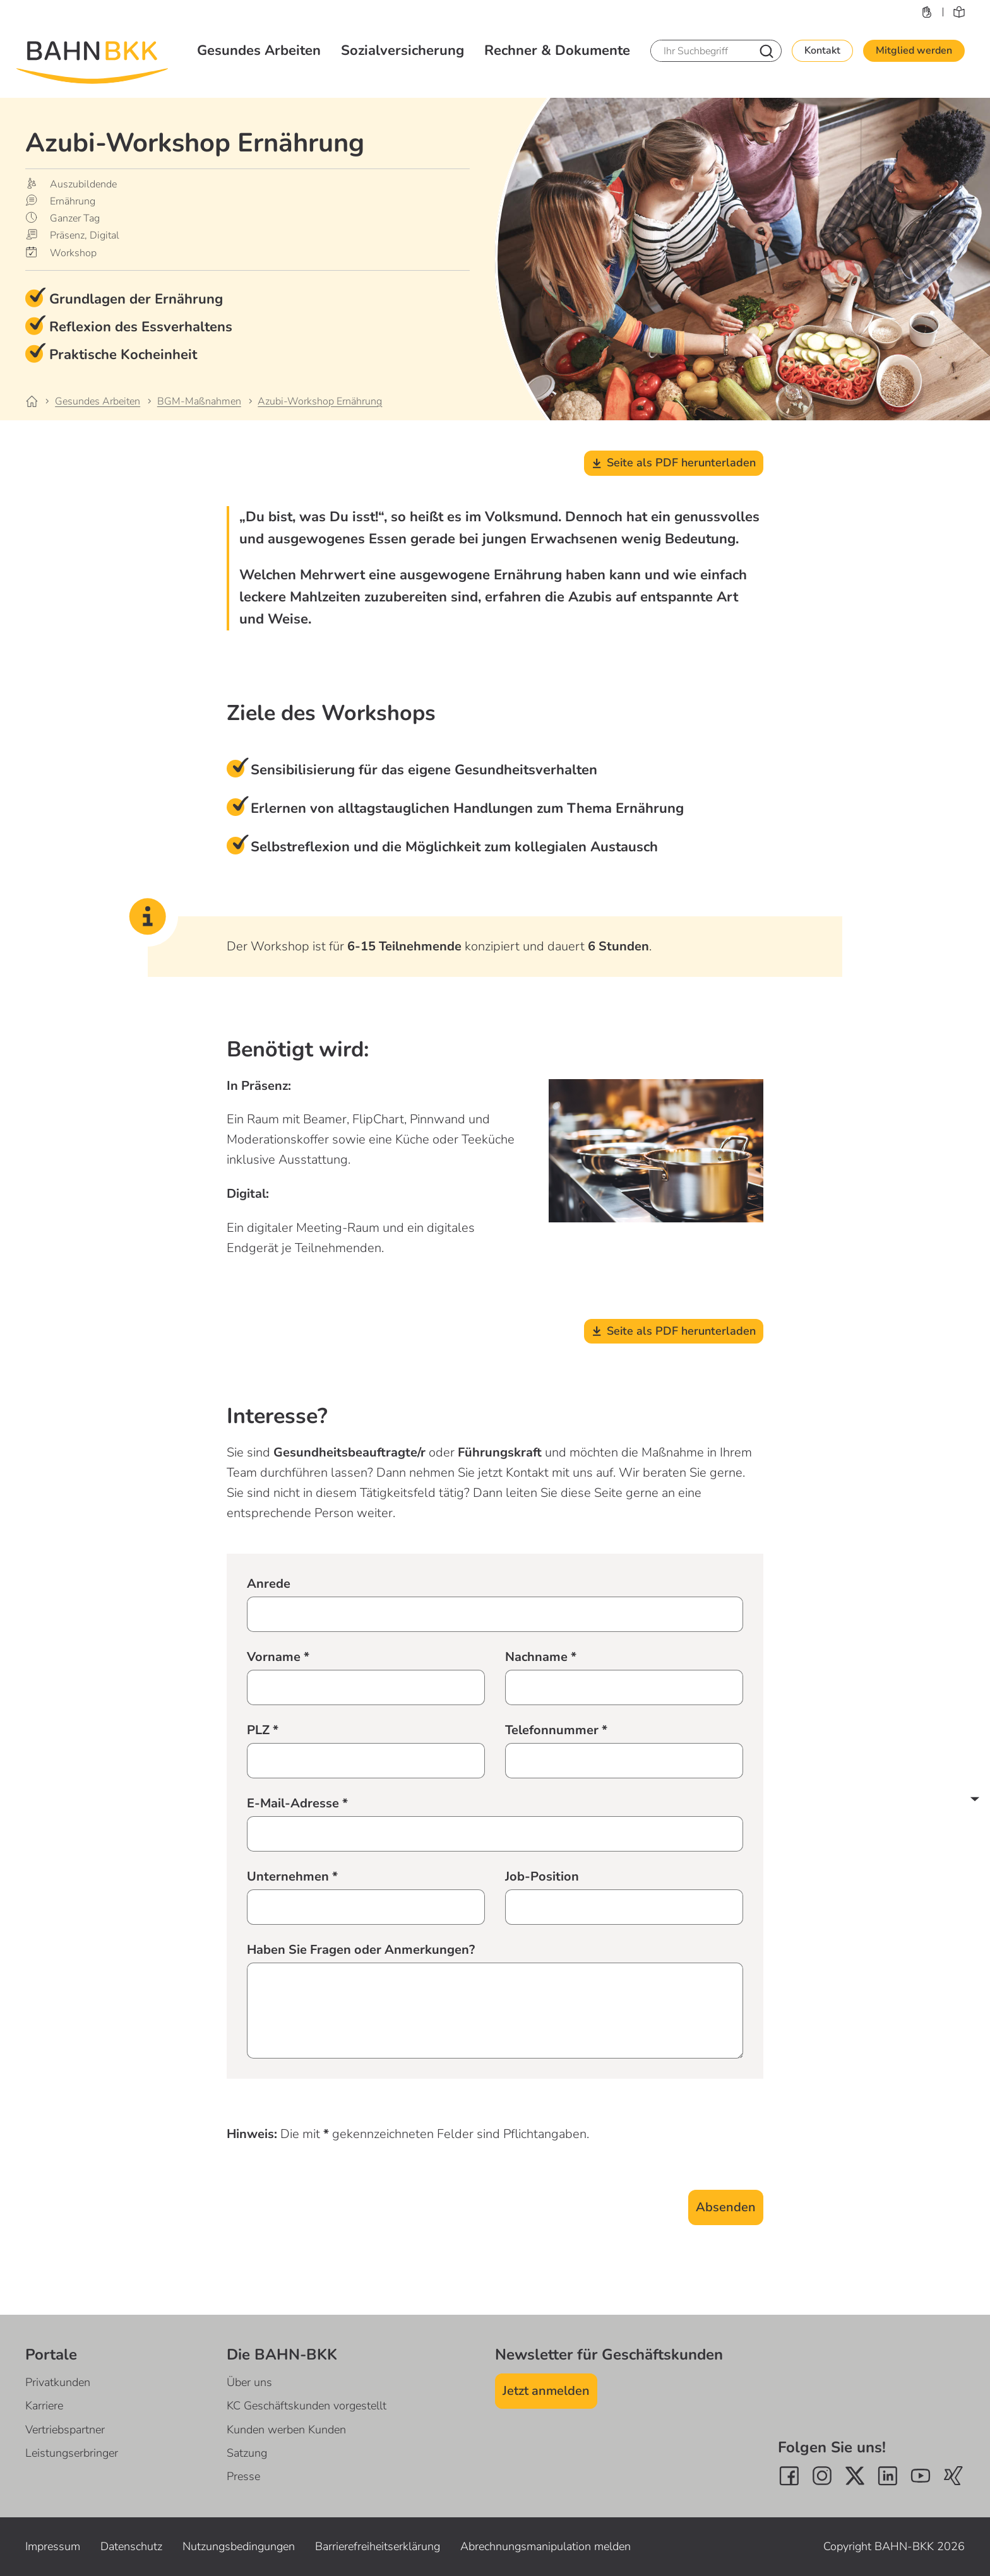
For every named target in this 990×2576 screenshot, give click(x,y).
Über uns (249, 2382)
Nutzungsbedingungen (238, 2546)
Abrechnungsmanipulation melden (545, 2546)
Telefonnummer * (556, 1730)
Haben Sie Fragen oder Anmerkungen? (361, 1949)
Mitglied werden (914, 50)
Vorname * (278, 1656)
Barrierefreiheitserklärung (377, 2546)
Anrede (268, 1583)
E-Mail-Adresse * (297, 1803)
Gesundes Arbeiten (259, 50)
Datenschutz (131, 2546)
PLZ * (262, 1730)
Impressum (52, 2546)
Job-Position (542, 1876)
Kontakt (822, 50)
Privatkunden (57, 2382)
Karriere (44, 2405)
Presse (243, 2476)
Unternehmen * (292, 1876)
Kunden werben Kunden (286, 2429)
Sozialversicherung (402, 50)
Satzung (247, 2453)
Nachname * (540, 1656)
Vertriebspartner (65, 2429)
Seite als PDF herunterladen (674, 462)
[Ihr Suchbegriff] (700, 51)
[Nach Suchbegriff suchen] (766, 51)
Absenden (726, 2207)
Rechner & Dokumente (557, 50)
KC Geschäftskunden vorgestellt (306, 2405)
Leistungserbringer (71, 2453)
